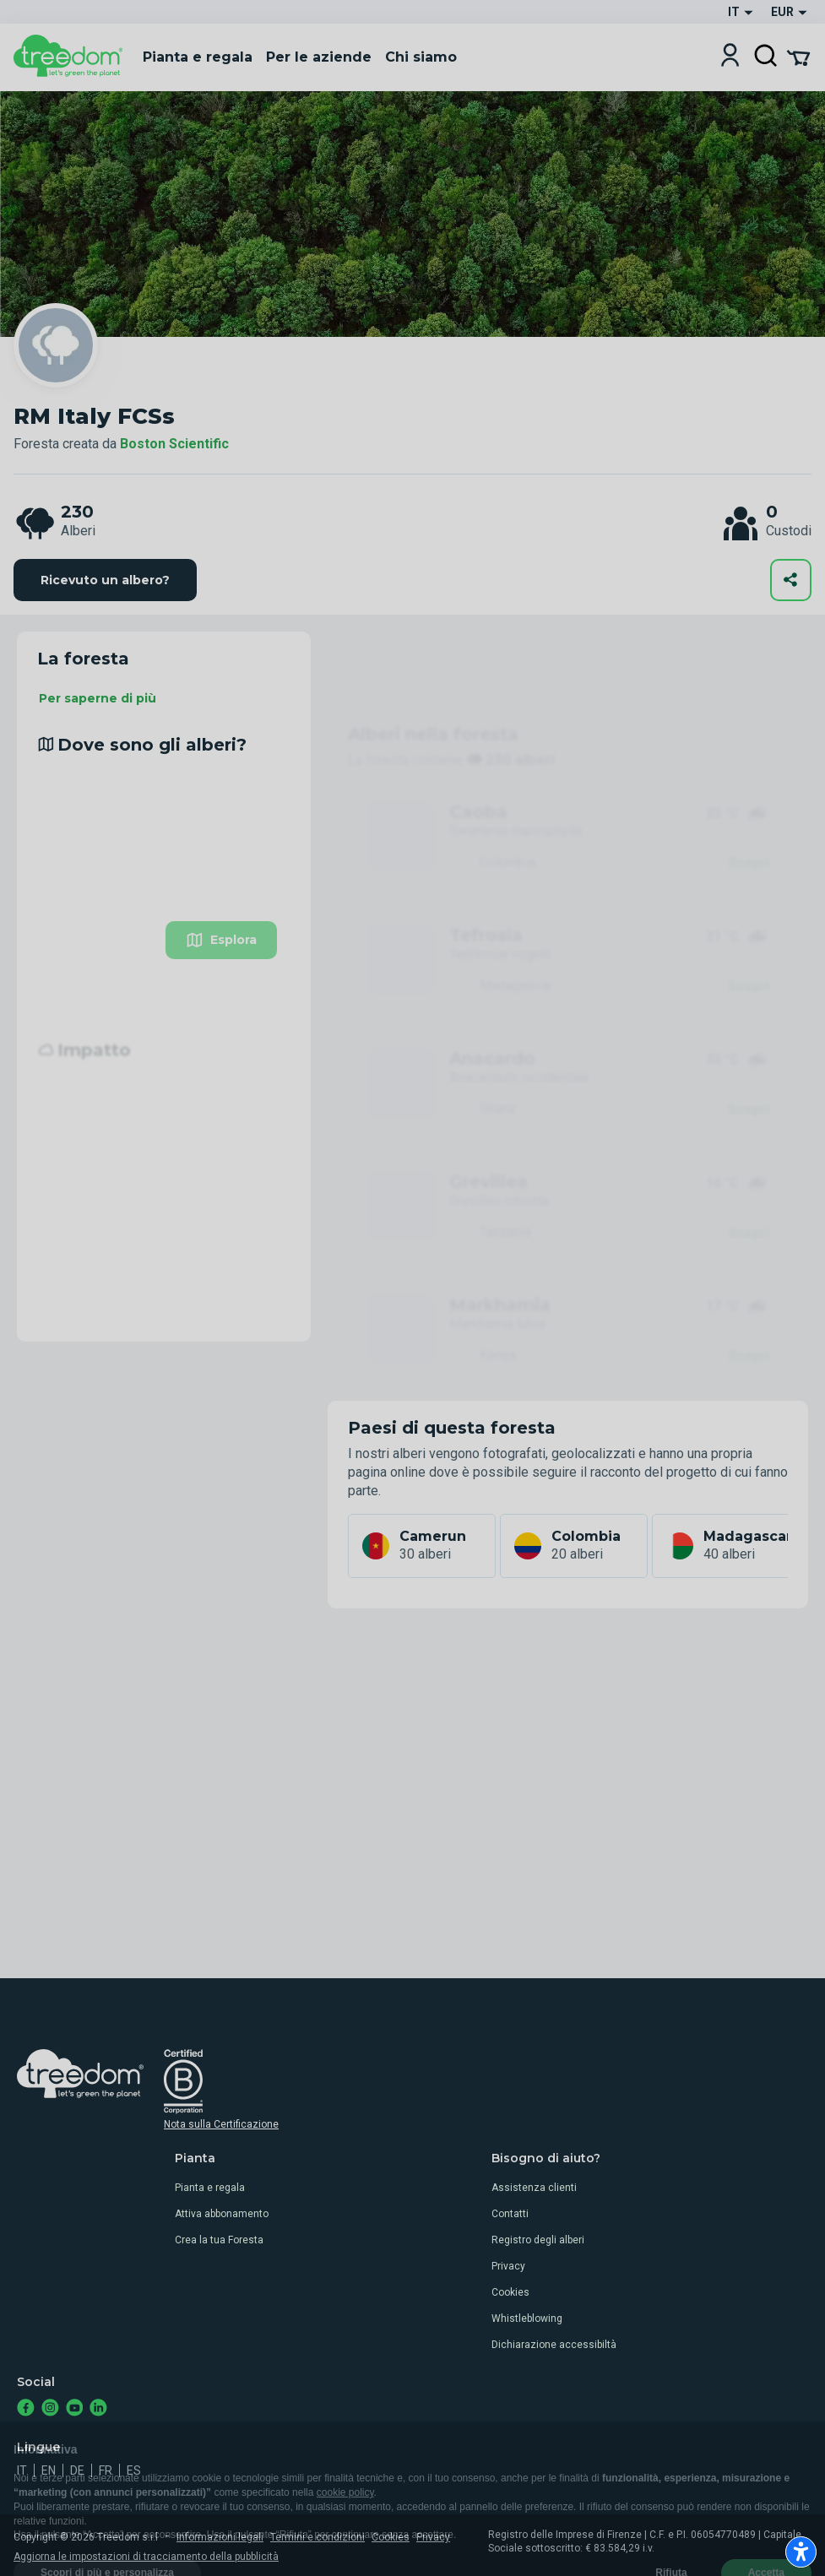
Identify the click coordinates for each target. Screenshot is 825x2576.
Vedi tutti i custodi (568, 1740)
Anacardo (492, 983)
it (22, 2470)
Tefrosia (486, 859)
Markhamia (500, 1229)
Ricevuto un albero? (105, 580)
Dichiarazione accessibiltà (553, 2345)
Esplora (221, 940)
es (134, 2470)
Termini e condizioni (317, 2537)
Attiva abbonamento (222, 2214)
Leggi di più (76, 1235)
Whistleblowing (526, 2318)
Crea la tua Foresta (219, 2240)
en (48, 2470)
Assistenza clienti (534, 2188)
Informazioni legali (219, 2537)
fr (105, 2470)
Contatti (510, 2214)
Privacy (508, 2266)
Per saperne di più (97, 698)
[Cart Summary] (798, 57)
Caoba (478, 736)
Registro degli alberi (537, 2240)
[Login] (730, 57)
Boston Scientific (174, 444)
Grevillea (488, 1106)
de (77, 2470)
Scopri (748, 787)
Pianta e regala (210, 2188)
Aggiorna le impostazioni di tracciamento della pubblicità (146, 2556)
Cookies (510, 2292)
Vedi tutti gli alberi (568, 1349)
